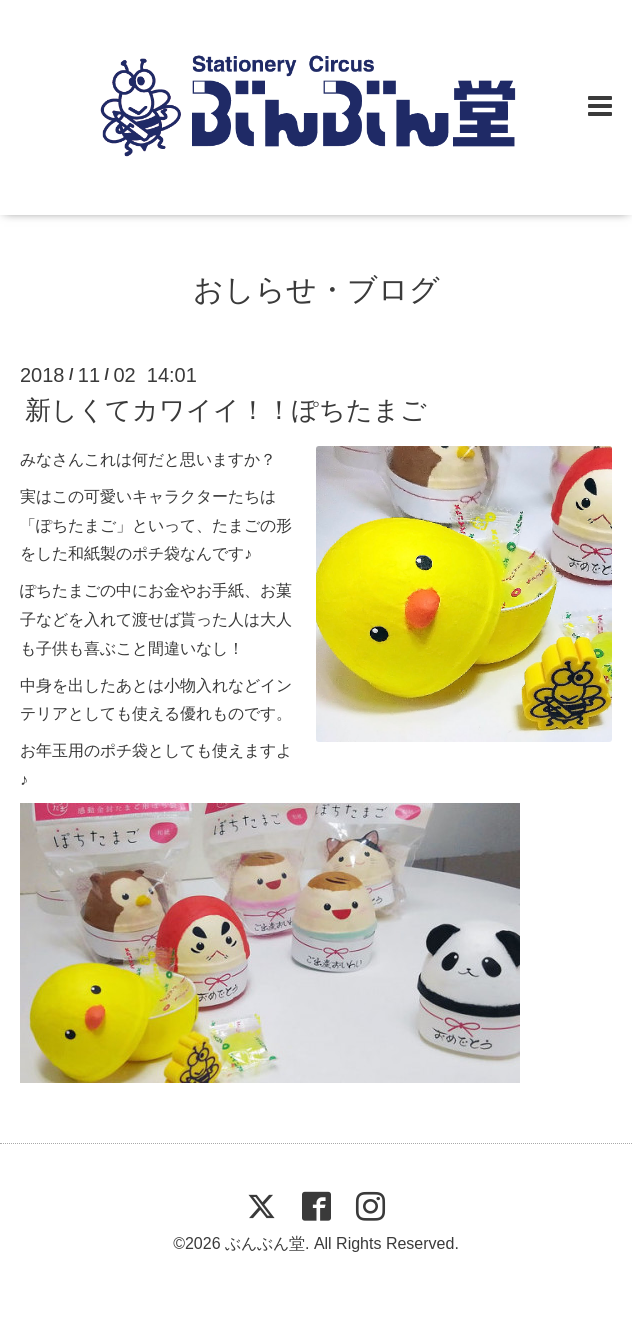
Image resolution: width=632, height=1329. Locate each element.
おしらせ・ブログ (316, 289)
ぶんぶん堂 (265, 1243)
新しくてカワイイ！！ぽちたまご (226, 410)
